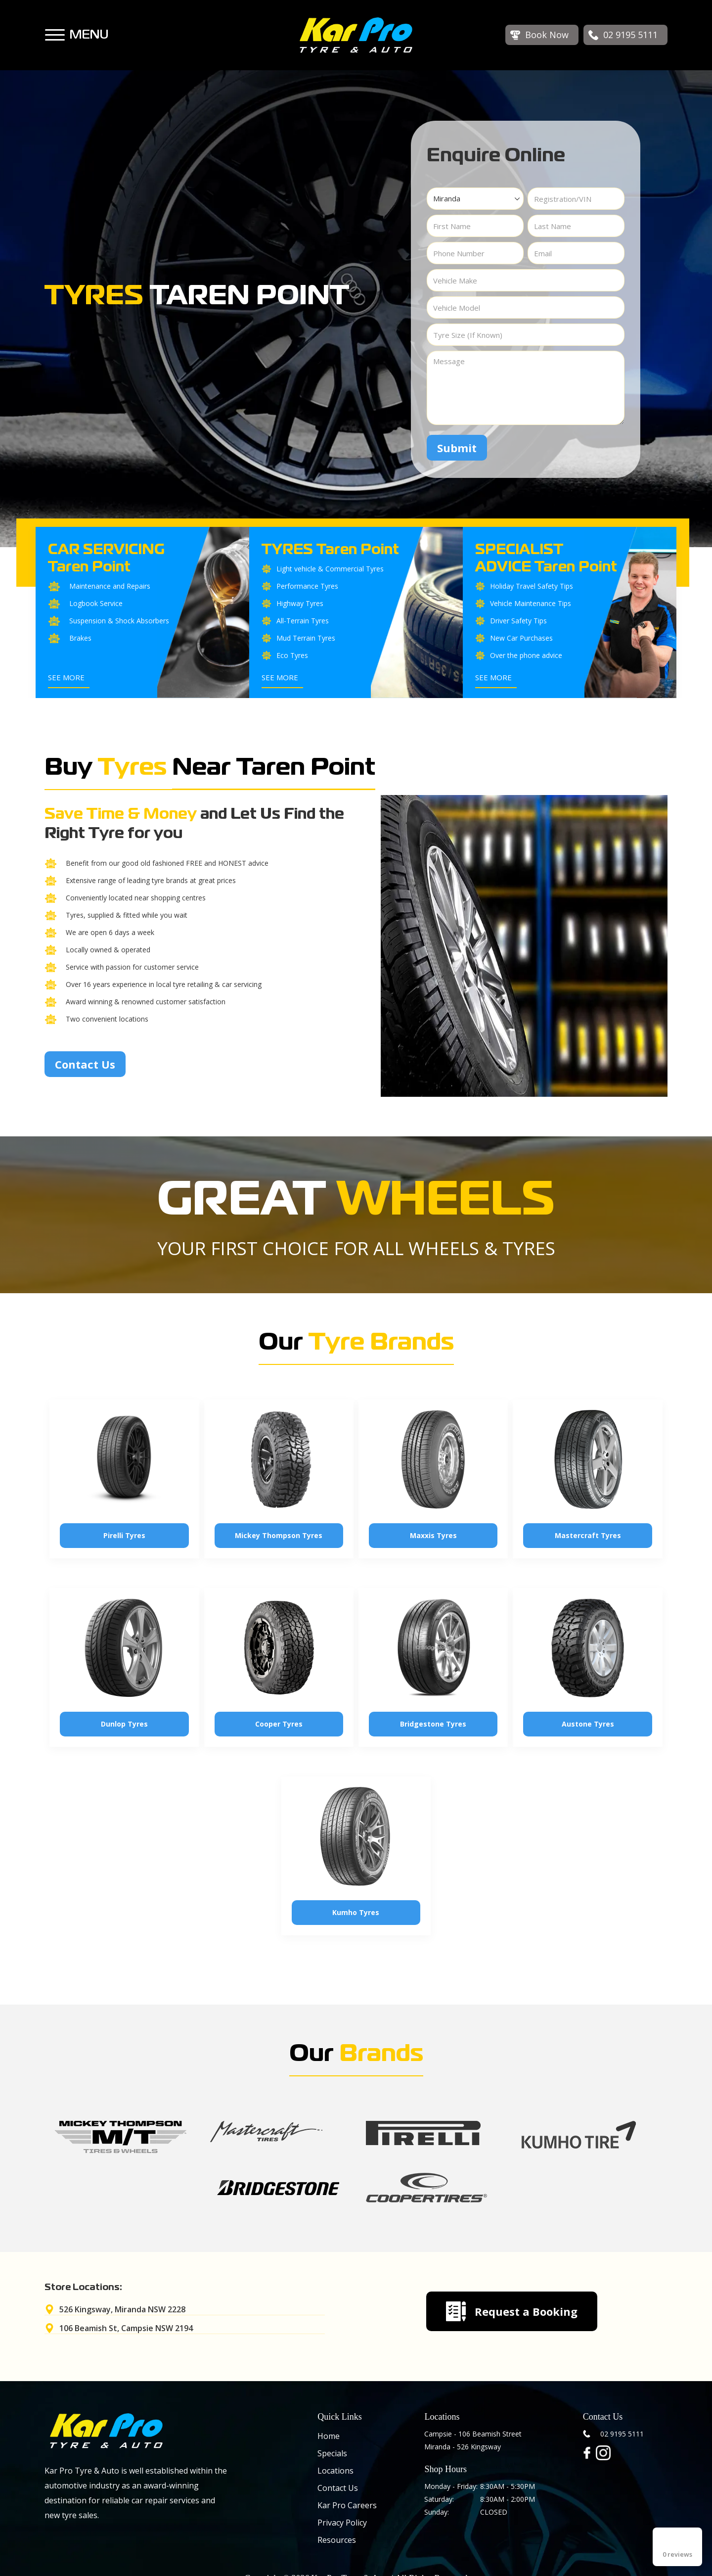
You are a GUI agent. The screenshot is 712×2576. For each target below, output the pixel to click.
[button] (55, 30)
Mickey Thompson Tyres (278, 1535)
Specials (332, 2453)
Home (328, 2436)
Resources (336, 2539)
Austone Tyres (588, 1724)
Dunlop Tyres (124, 1724)
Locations (335, 2470)
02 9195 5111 (622, 2433)
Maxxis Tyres (433, 1535)
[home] (356, 35)
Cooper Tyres (279, 1724)
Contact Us (85, 1064)
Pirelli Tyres (124, 1535)
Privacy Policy (342, 2522)
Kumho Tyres (355, 1912)
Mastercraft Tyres (588, 1535)
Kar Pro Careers (347, 2505)
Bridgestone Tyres (433, 1724)
